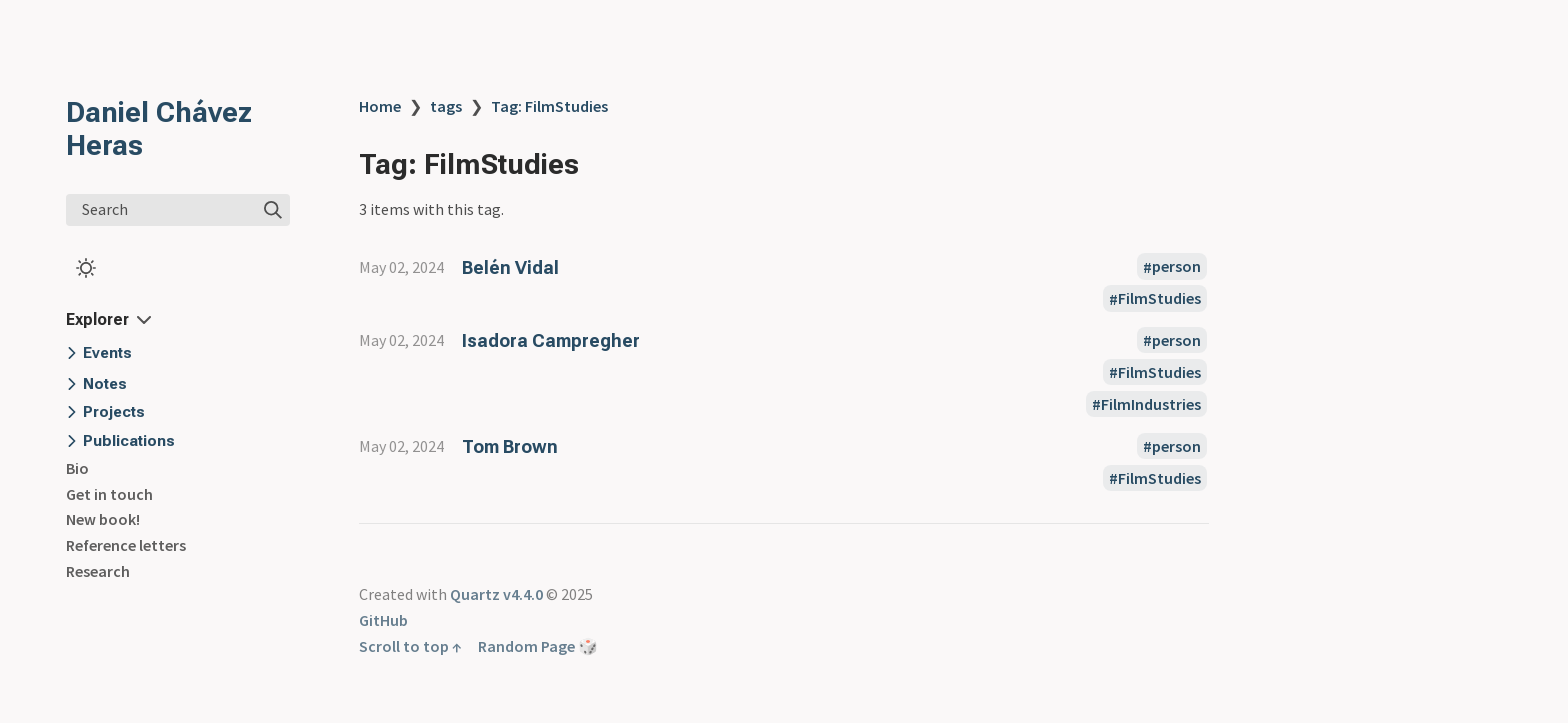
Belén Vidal (510, 267)
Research (98, 571)
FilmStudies (1159, 299)
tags (446, 106)
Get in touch (109, 494)
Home (380, 106)
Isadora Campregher (551, 340)
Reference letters (126, 545)
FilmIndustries (1151, 404)
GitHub (383, 620)
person (1176, 267)
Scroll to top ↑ (410, 646)
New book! (103, 519)
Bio (77, 468)
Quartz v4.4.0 (496, 594)
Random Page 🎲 (538, 646)
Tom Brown (510, 446)
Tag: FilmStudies (549, 106)
